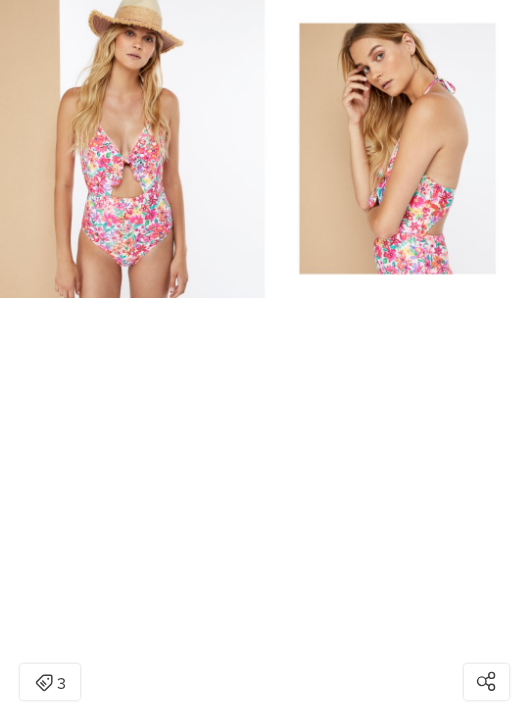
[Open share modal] (486, 682)
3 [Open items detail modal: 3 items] (50, 684)
